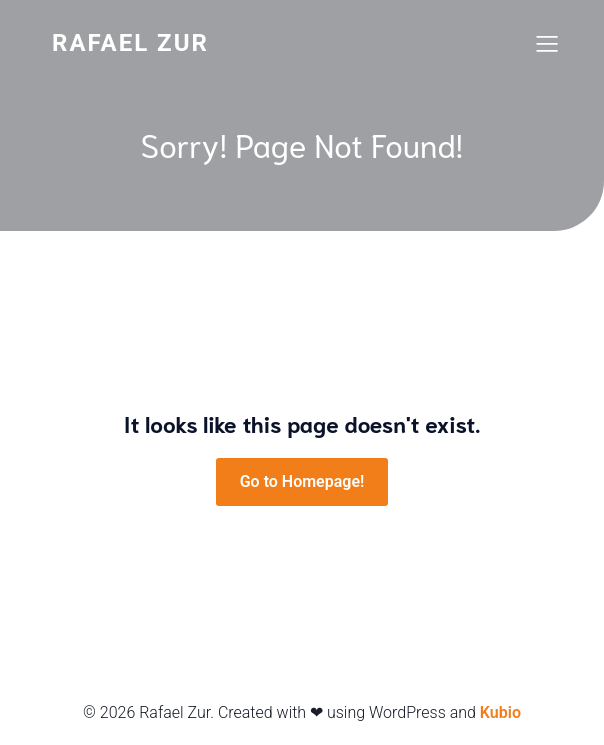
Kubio (500, 712)
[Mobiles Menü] (547, 43)
